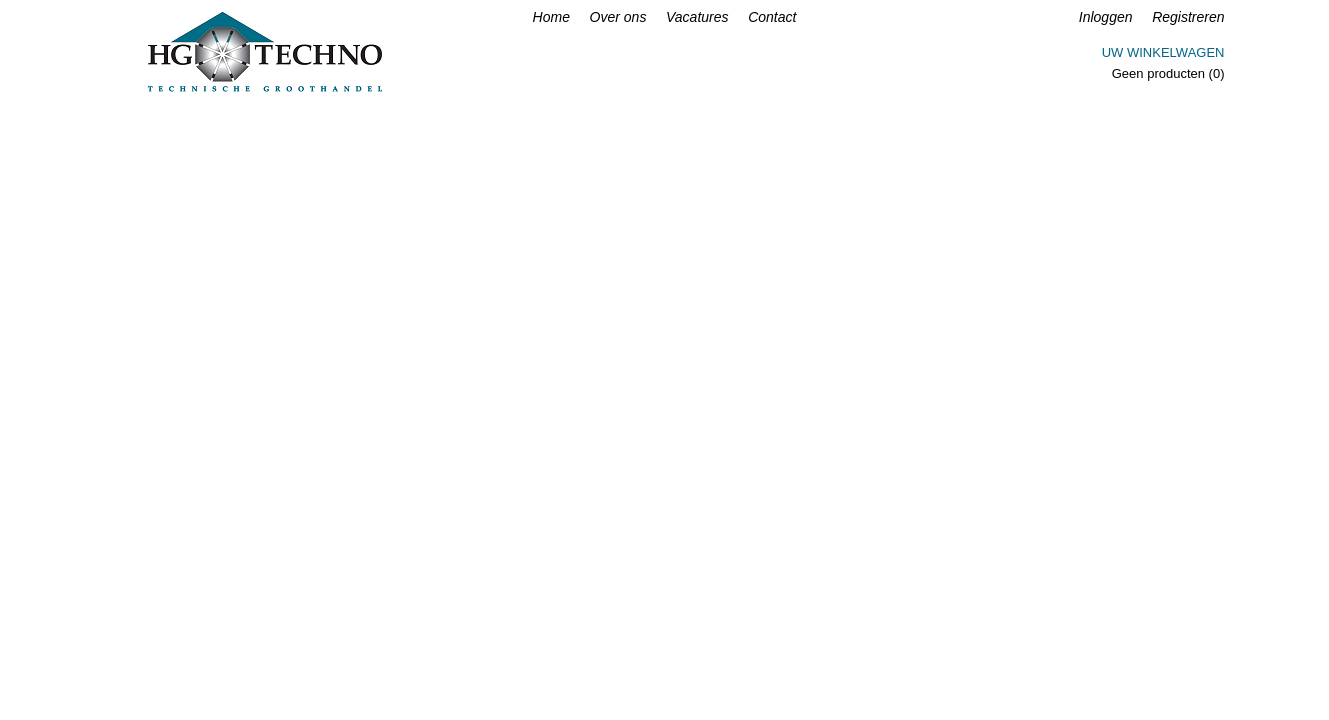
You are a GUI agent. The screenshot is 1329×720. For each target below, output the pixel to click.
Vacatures (697, 17)
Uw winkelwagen (1163, 52)
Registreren (1188, 17)
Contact (772, 17)
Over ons (618, 17)
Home (551, 17)
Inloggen (1106, 17)
